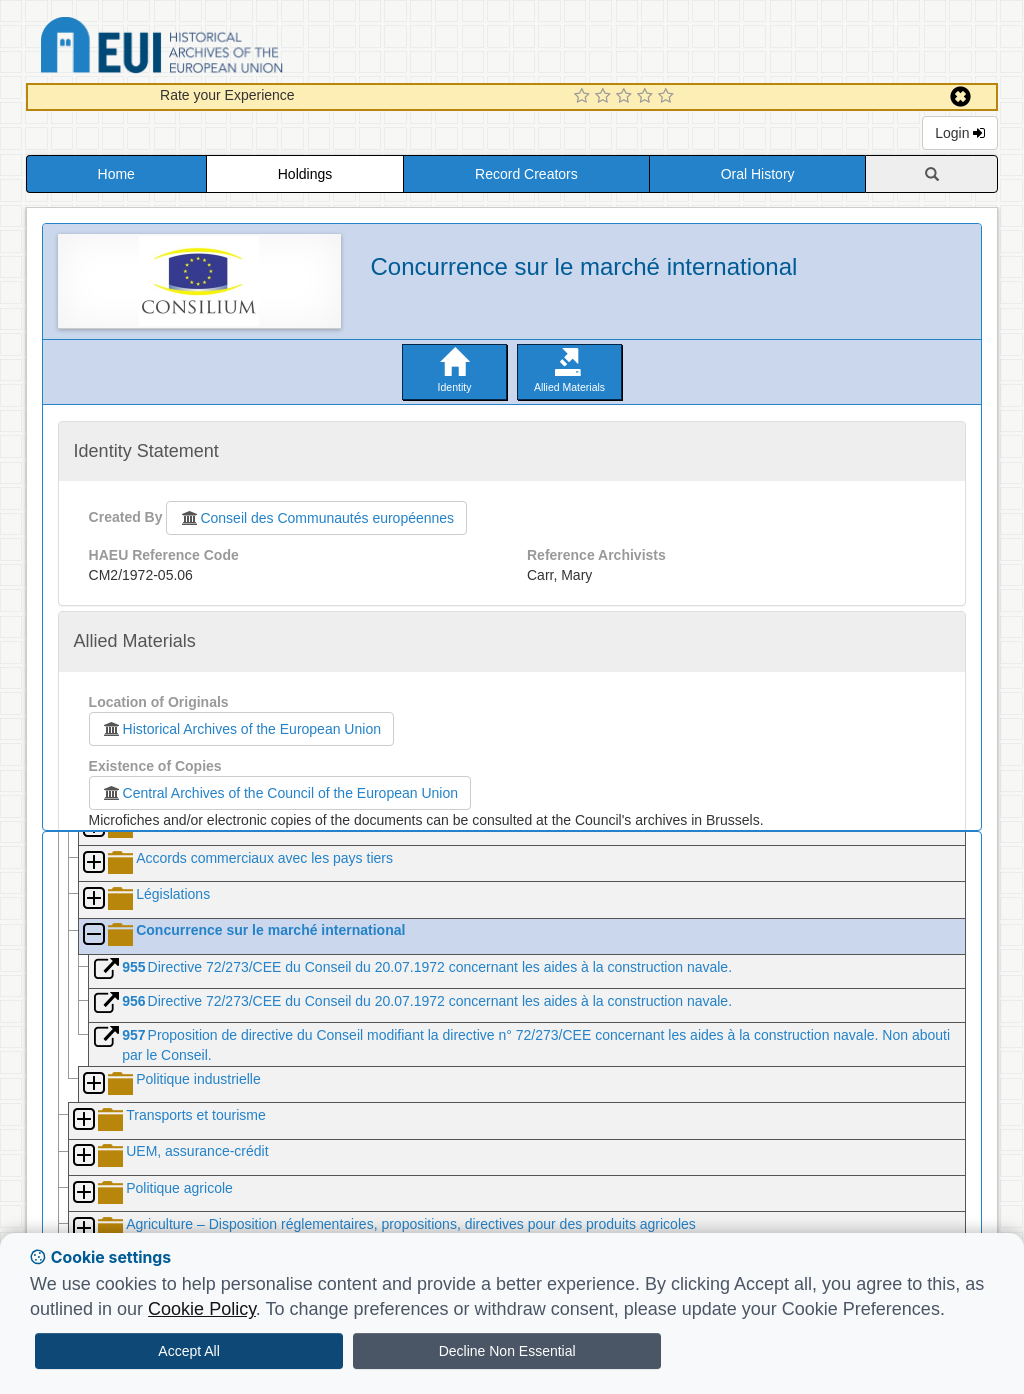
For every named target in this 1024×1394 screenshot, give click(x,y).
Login (960, 133)
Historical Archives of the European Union (241, 729)
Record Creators (526, 174)
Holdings (305, 174)
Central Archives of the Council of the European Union (280, 793)
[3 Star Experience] (626, 97)
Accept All (188, 1351)
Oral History (758, 174)
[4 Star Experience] (647, 97)
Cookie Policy (202, 1309)
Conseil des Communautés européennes (316, 518)
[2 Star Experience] (605, 97)
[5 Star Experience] (668, 97)
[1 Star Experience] (584, 97)
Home (116, 174)
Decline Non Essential (507, 1351)
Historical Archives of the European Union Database (218, 48)
